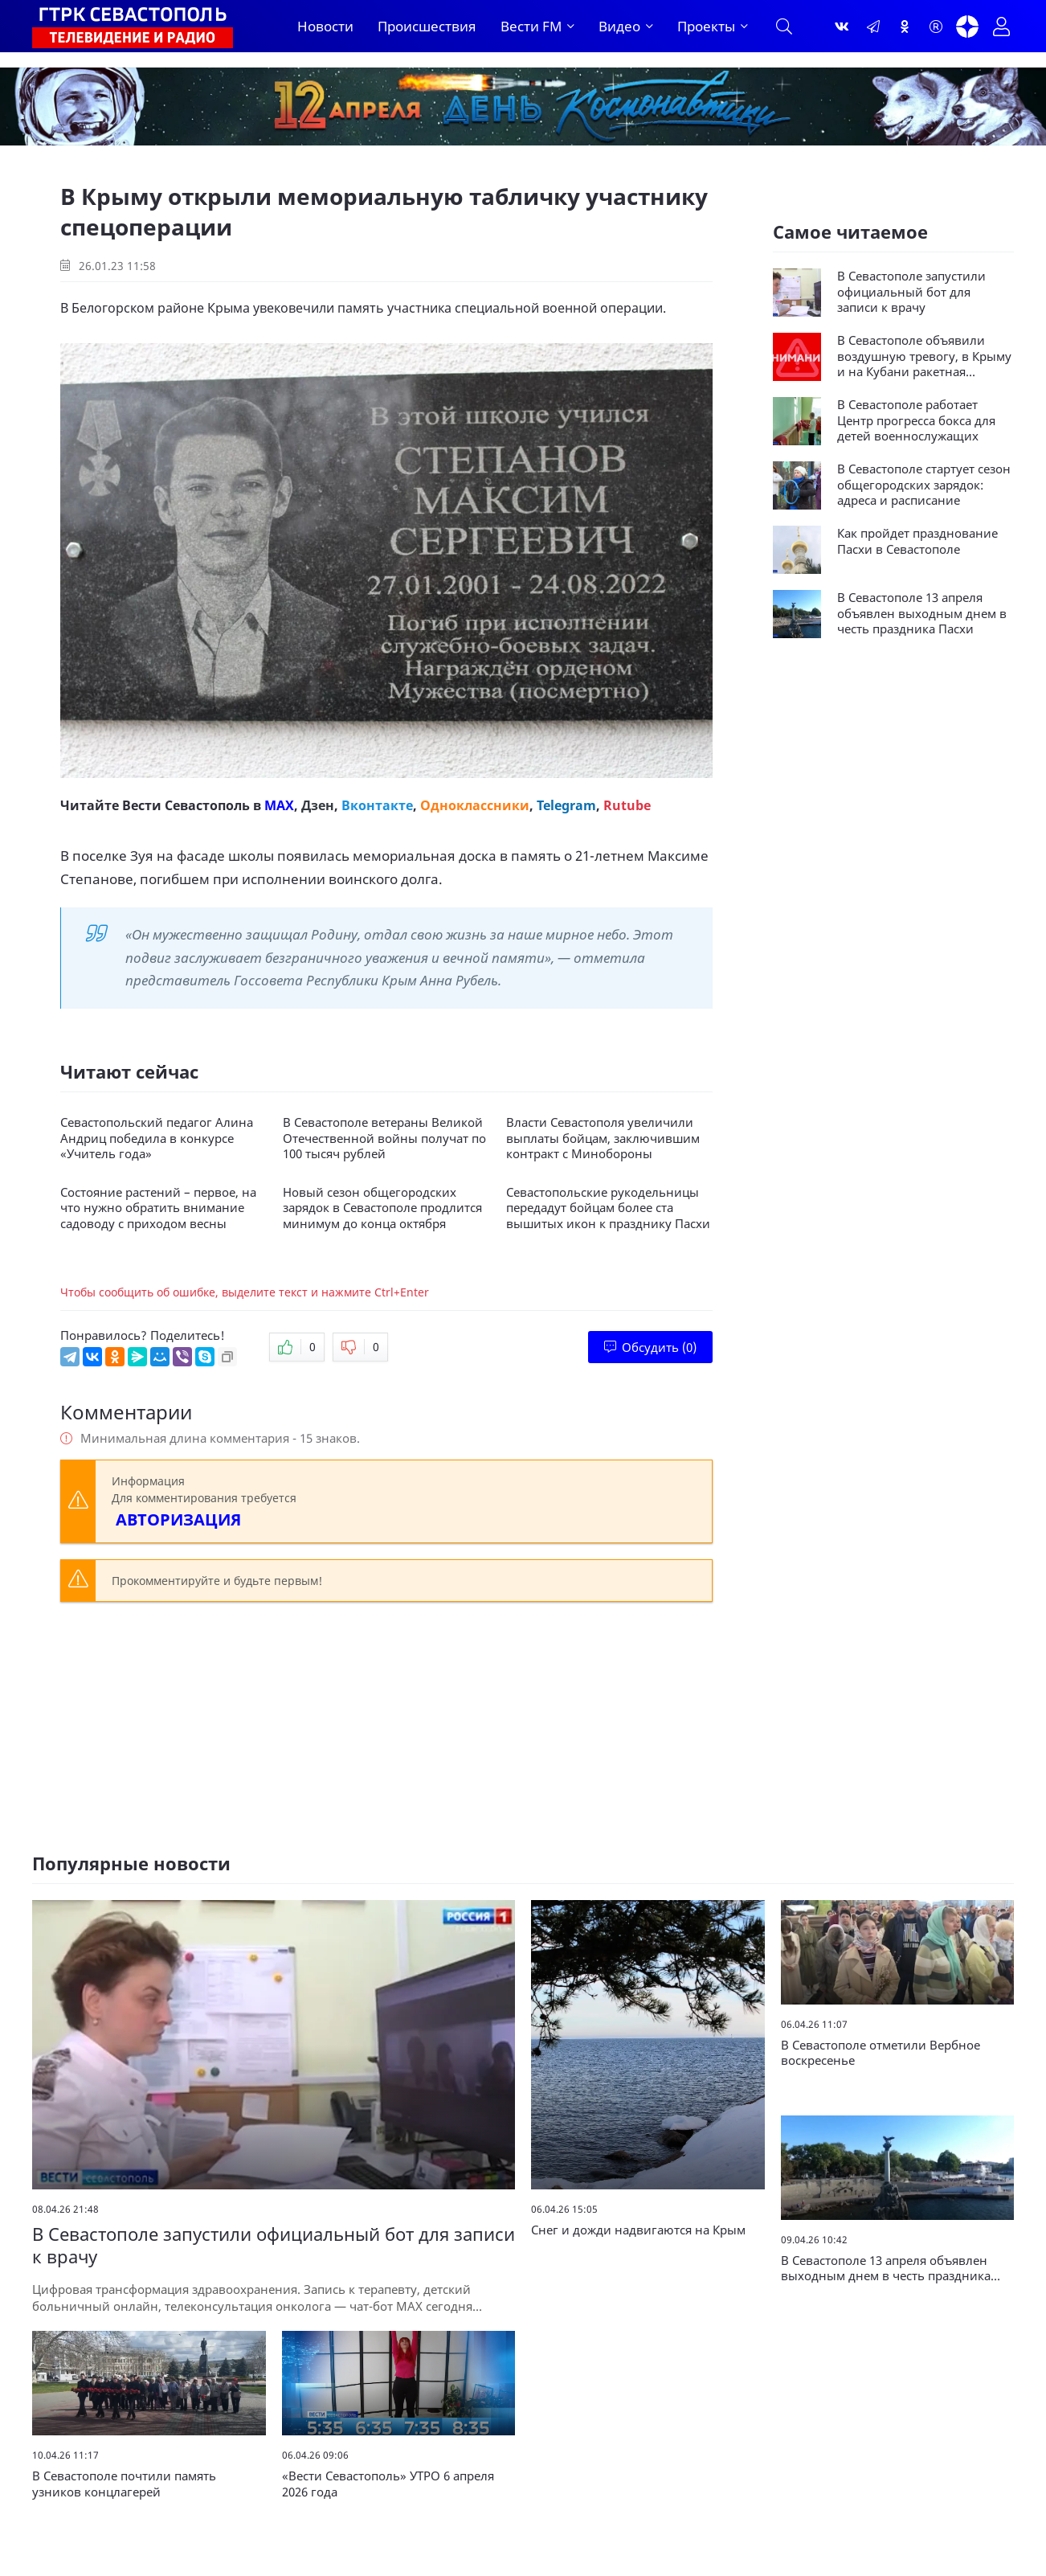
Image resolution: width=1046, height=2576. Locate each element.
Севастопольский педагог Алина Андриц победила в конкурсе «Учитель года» (156, 1138)
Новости (325, 26)
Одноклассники (474, 805)
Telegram (566, 805)
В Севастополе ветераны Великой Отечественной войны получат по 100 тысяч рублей (384, 1138)
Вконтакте (377, 805)
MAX (279, 805)
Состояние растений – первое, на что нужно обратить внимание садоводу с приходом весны (158, 1208)
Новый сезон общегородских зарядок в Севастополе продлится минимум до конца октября (382, 1208)
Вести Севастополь (186, 805)
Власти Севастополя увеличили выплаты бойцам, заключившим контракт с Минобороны (603, 1138)
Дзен (317, 805)
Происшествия (427, 26)
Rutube (627, 805)
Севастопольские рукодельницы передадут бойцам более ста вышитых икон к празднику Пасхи (608, 1208)
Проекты (706, 26)
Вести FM (531, 26)
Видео (619, 26)
